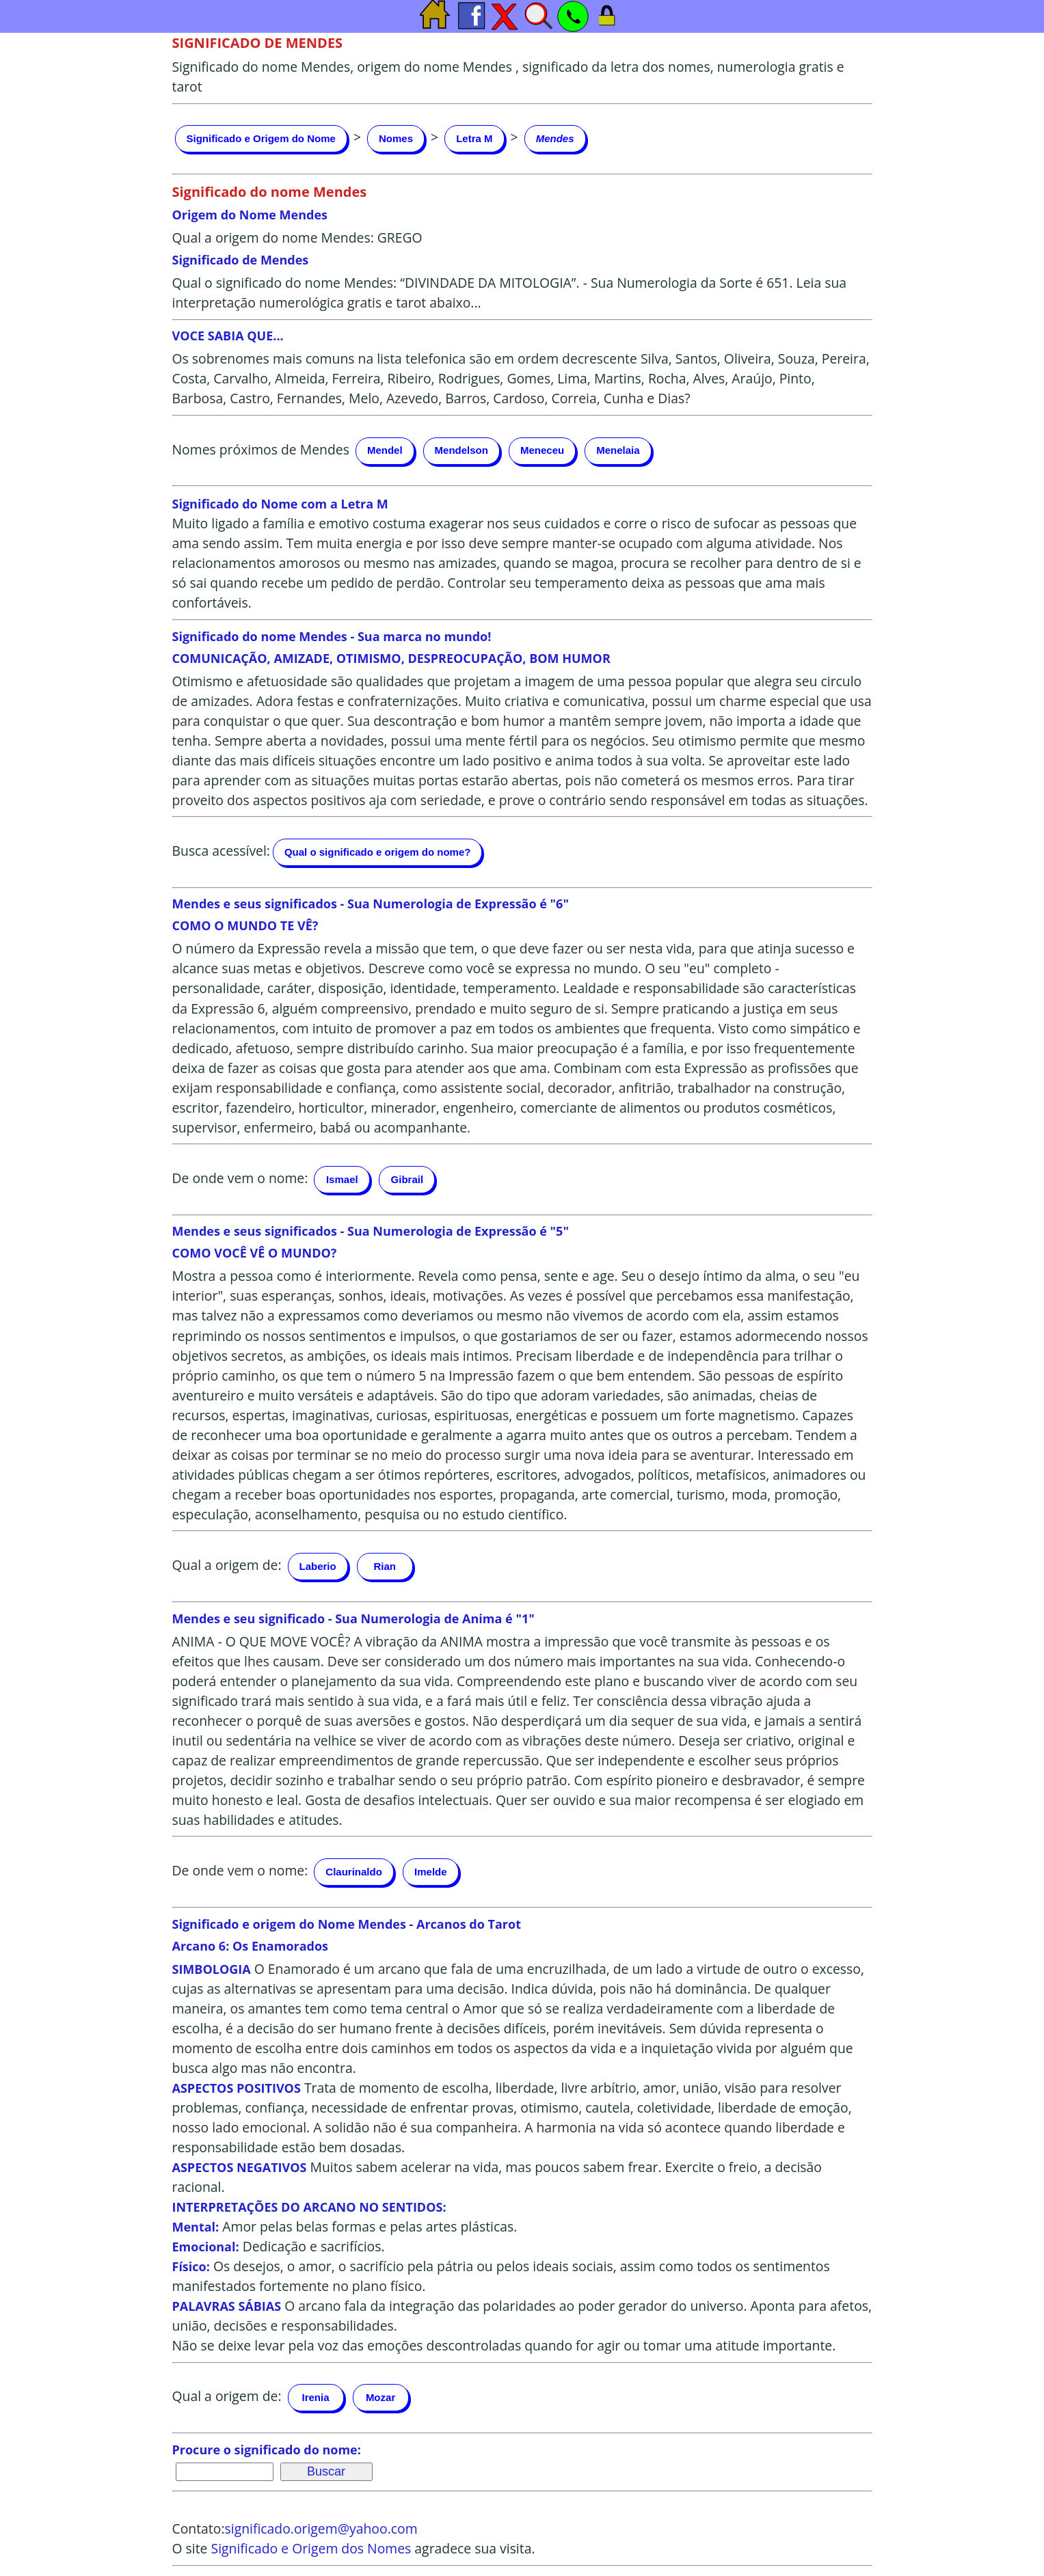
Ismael (342, 1179)
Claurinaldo (353, 1871)
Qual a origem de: (227, 1565)
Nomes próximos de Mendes (260, 449)
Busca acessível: (221, 850)
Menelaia (617, 450)
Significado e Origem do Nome (261, 138)
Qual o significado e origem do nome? (377, 852)
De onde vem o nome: (240, 1178)
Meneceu (542, 450)
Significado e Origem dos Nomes (311, 2548)
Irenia (316, 2397)
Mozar (380, 2397)
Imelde (430, 1871)
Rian (384, 1566)
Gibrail (407, 1179)
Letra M (474, 138)
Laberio (317, 1566)
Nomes (396, 138)
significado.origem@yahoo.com (321, 2528)
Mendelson (461, 450)
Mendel (385, 450)
